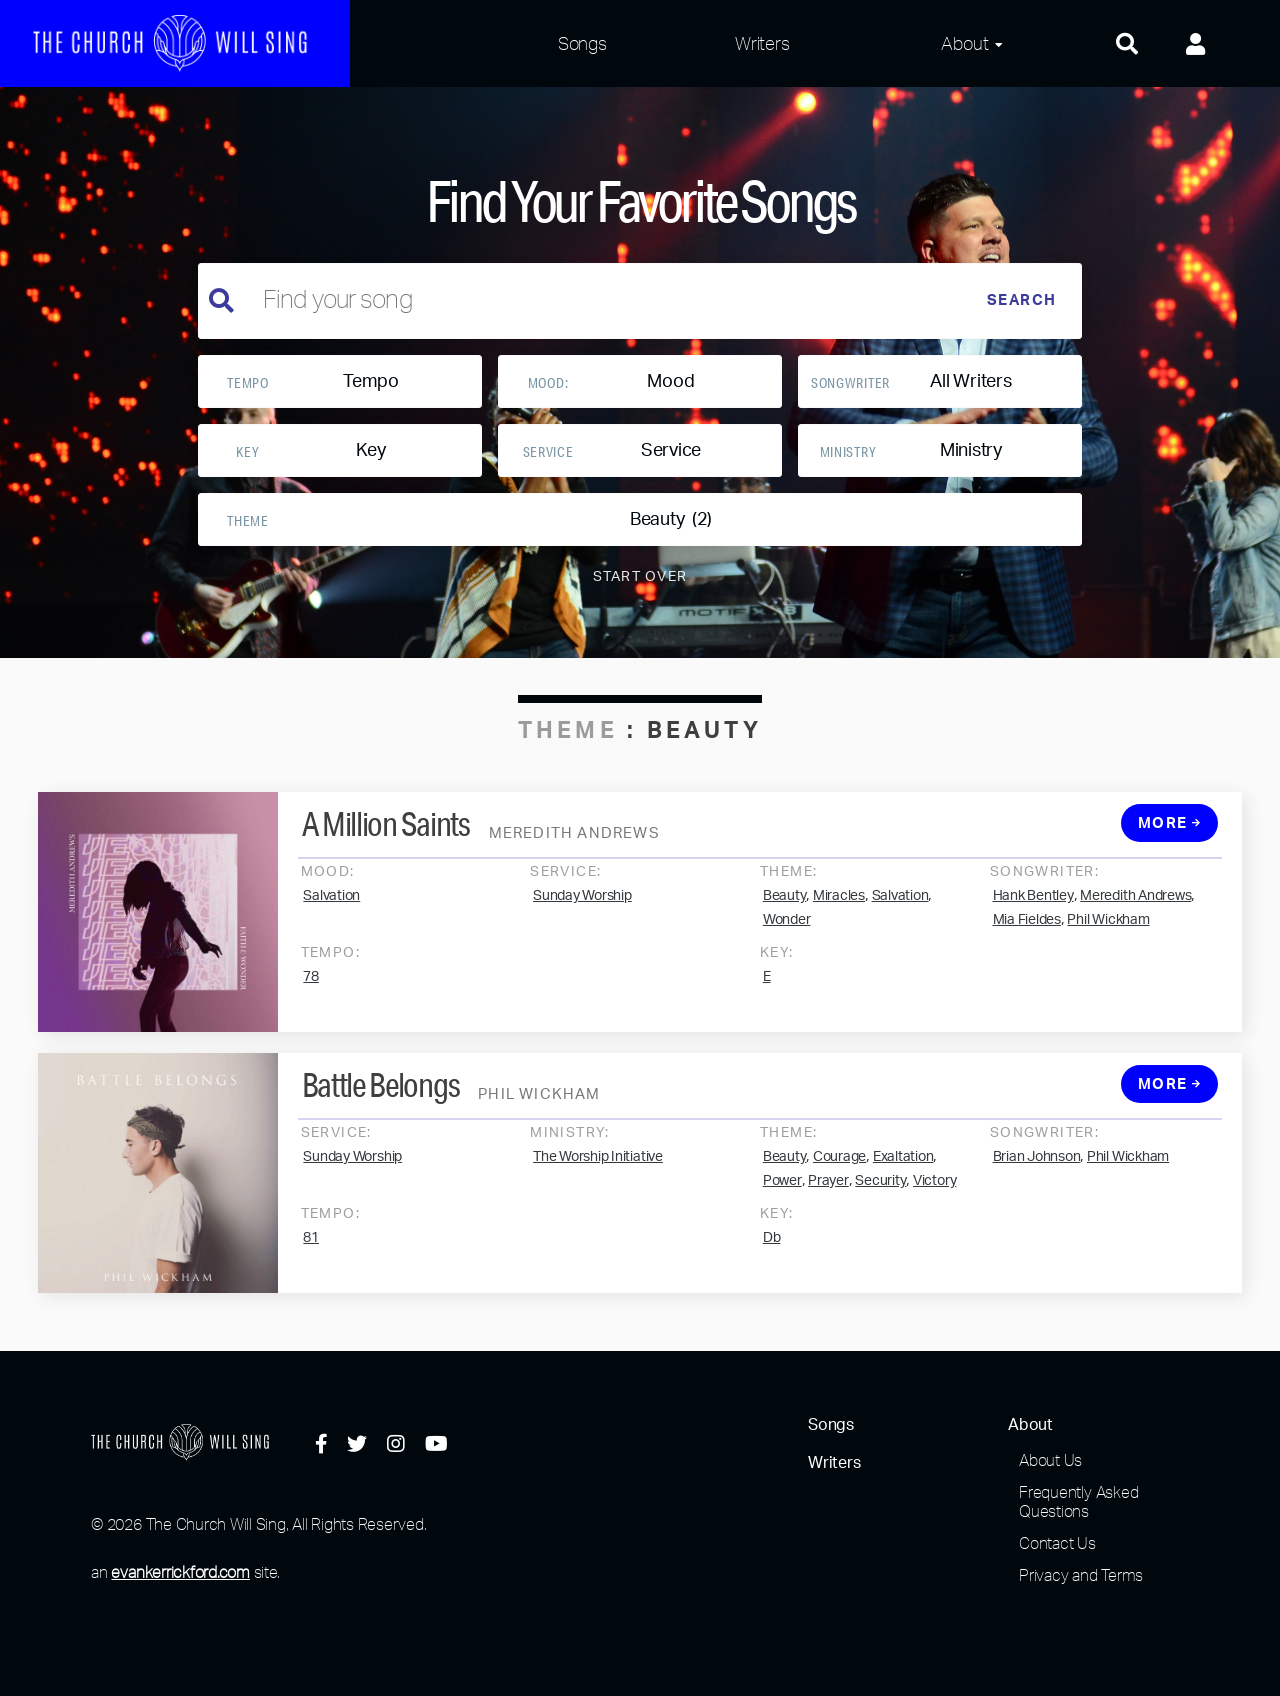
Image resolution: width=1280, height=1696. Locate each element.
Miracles (839, 916)
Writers (762, 43)
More (1170, 843)
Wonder (787, 940)
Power (782, 1201)
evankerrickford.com (180, 1572)
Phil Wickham (1108, 940)
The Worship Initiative (598, 1177)
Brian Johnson (1037, 1177)
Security (880, 1201)
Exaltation (903, 1177)
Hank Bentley (1033, 916)
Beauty (785, 916)
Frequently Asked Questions (1078, 1501)
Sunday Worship (582, 916)
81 (311, 1258)
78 (311, 997)
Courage (839, 1177)
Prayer (828, 1201)
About (964, 43)
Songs (582, 43)
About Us (1050, 1460)
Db (772, 1258)
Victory (934, 1201)
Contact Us (1057, 1543)
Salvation (331, 916)
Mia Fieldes (1027, 940)
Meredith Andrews (1135, 916)
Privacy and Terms (1081, 1575)
